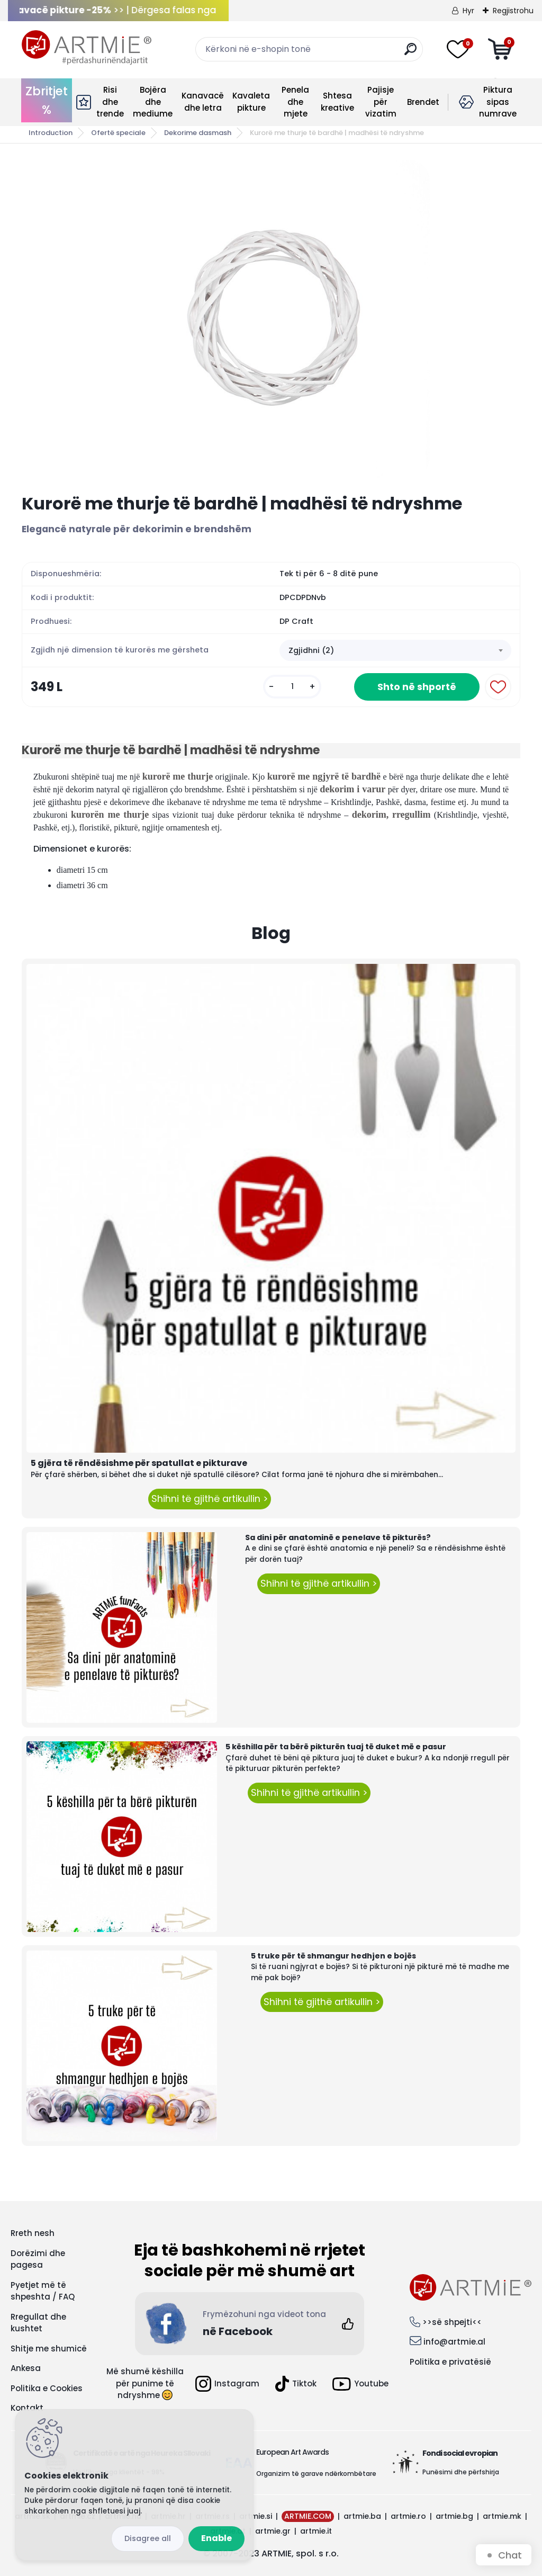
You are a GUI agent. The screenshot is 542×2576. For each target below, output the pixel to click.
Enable (216, 2538)
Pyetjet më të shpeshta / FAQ (43, 2291)
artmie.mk (502, 2516)
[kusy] (292, 687)
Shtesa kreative (337, 101)
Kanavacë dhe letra (203, 101)
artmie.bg (454, 2516)
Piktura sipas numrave (498, 101)
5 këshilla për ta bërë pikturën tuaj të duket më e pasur (335, 1746)
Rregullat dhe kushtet (38, 2322)
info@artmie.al (454, 2341)
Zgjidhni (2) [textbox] (311, 650)
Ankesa (26, 2368)
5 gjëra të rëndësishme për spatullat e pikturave (139, 1463)
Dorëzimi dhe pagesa (38, 2259)
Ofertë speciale (118, 133)
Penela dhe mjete (295, 101)
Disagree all (147, 2538)
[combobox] (395, 650)
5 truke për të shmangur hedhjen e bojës (333, 1956)
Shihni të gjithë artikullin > (209, 1498)
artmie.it (316, 2531)
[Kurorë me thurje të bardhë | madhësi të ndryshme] (271, 319)
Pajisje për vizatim (380, 101)
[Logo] (86, 47)
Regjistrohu (513, 10)
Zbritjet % (46, 100)
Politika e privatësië (450, 2361)
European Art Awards (292, 2452)
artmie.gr (273, 2531)
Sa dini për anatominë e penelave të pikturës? (338, 1537)
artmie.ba (362, 2516)
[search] (410, 53)
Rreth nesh (33, 2233)
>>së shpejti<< (452, 2322)
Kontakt (27, 2407)
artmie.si (255, 2516)
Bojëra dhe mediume (153, 101)
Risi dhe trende (110, 101)
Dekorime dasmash (197, 133)
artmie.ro (408, 2516)
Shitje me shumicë (49, 2348)
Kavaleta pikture (251, 101)
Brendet (423, 102)
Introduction (51, 133)
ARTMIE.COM (307, 2516)
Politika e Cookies (47, 2388)
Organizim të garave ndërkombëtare (316, 2473)
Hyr (468, 10)
